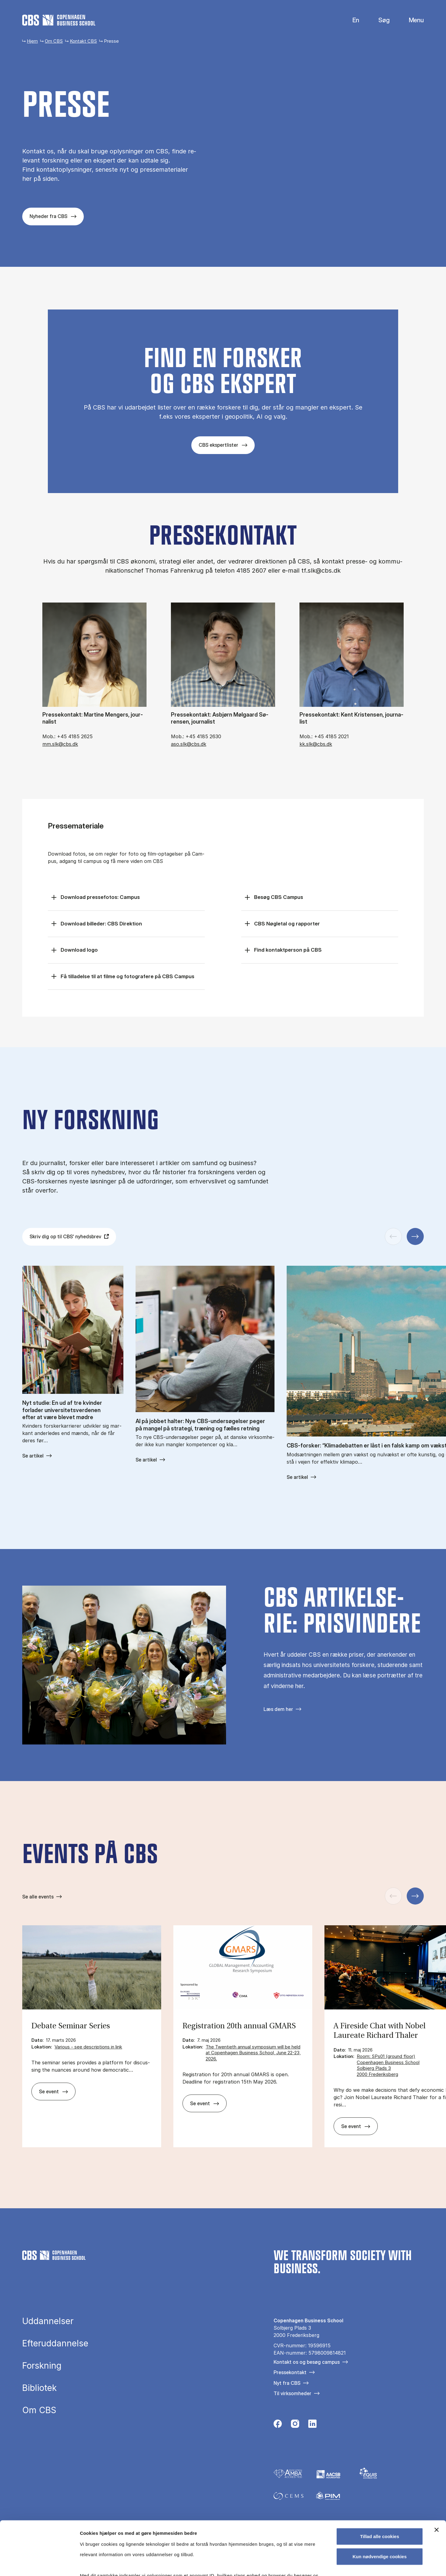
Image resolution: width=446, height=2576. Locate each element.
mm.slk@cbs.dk (60, 744)
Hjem (32, 41)
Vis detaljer (316, 2564)
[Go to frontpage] (58, 20)
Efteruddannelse (55, 2343)
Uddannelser (47, 2321)
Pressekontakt (290, 2372)
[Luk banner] (436, 2476)
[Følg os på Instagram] (295, 2425)
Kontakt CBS (83, 41)
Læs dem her (278, 1709)
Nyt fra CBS (287, 2383)
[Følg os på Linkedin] (312, 2425)
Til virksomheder (292, 2393)
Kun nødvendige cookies (379, 2502)
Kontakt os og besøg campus (307, 2362)
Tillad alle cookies (379, 2482)
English (351, 20)
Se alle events (38, 1897)
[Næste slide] (415, 1236)
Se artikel (33, 1456)
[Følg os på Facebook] (278, 2425)
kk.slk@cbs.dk (315, 744)
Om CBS (54, 41)
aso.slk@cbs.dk (188, 744)
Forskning (42, 2365)
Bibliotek (39, 2388)
